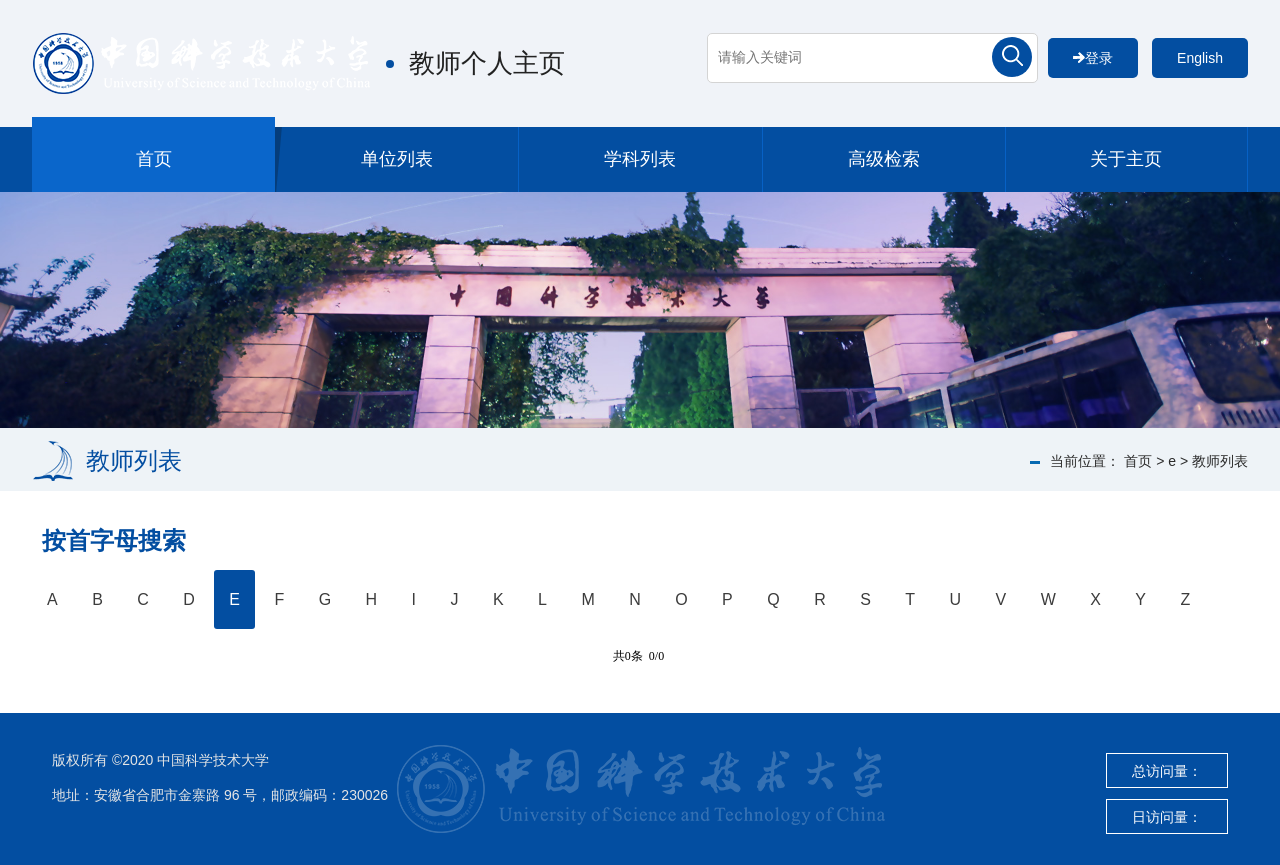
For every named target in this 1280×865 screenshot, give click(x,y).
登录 (1093, 58)
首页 (154, 159)
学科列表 (640, 159)
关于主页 (1126, 159)
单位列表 (397, 159)
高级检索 (884, 159)
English (1200, 58)
